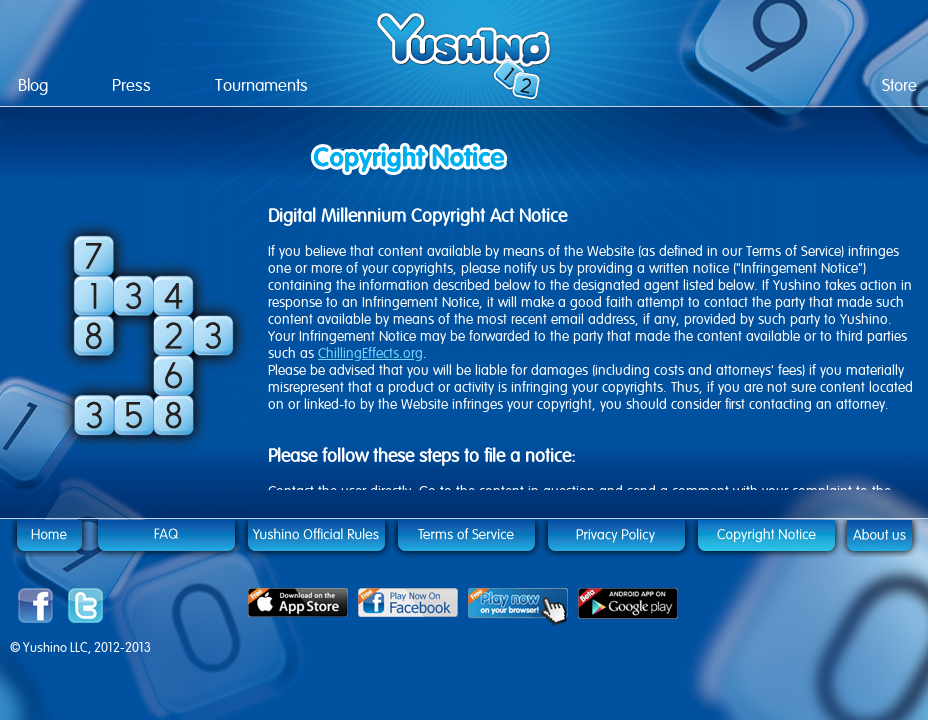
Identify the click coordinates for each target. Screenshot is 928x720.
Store (899, 86)
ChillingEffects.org (370, 353)
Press (131, 86)
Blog (33, 86)
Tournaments (261, 86)
